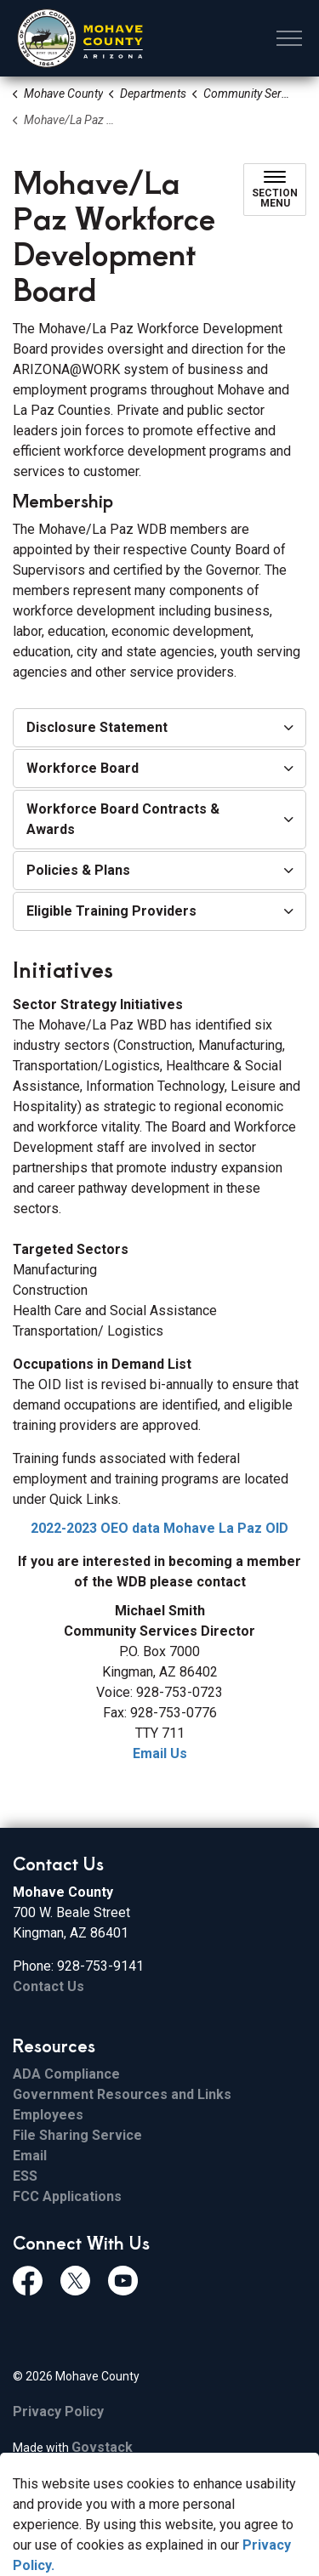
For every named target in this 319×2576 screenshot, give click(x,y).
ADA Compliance (66, 2074)
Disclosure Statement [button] (97, 727)
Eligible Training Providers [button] (111, 911)
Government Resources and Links (122, 2094)
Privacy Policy (58, 2411)
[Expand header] (289, 38)
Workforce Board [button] (82, 768)
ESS (25, 2176)
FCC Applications (67, 2196)
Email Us (160, 1753)
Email (30, 2156)
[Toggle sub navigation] (274, 189)
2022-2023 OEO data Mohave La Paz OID (159, 1528)
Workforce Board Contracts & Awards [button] (122, 819)
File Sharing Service (77, 2135)
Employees (48, 2115)
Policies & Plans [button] (78, 870)
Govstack (102, 2447)
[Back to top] (159, 2527)
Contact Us (48, 1986)
